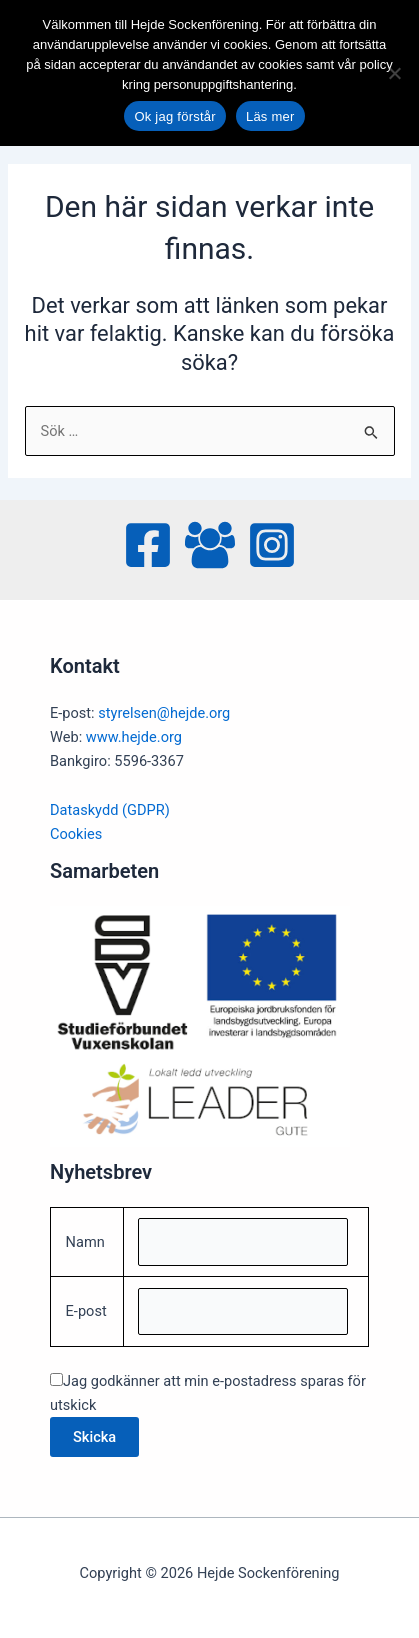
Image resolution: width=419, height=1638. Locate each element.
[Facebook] (148, 545)
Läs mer (270, 116)
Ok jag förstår (175, 116)
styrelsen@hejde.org (164, 713)
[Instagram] (272, 545)
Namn (85, 1242)
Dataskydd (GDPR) (110, 810)
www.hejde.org (134, 737)
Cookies (76, 834)
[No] (394, 73)
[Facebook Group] (210, 545)
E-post (86, 1311)
